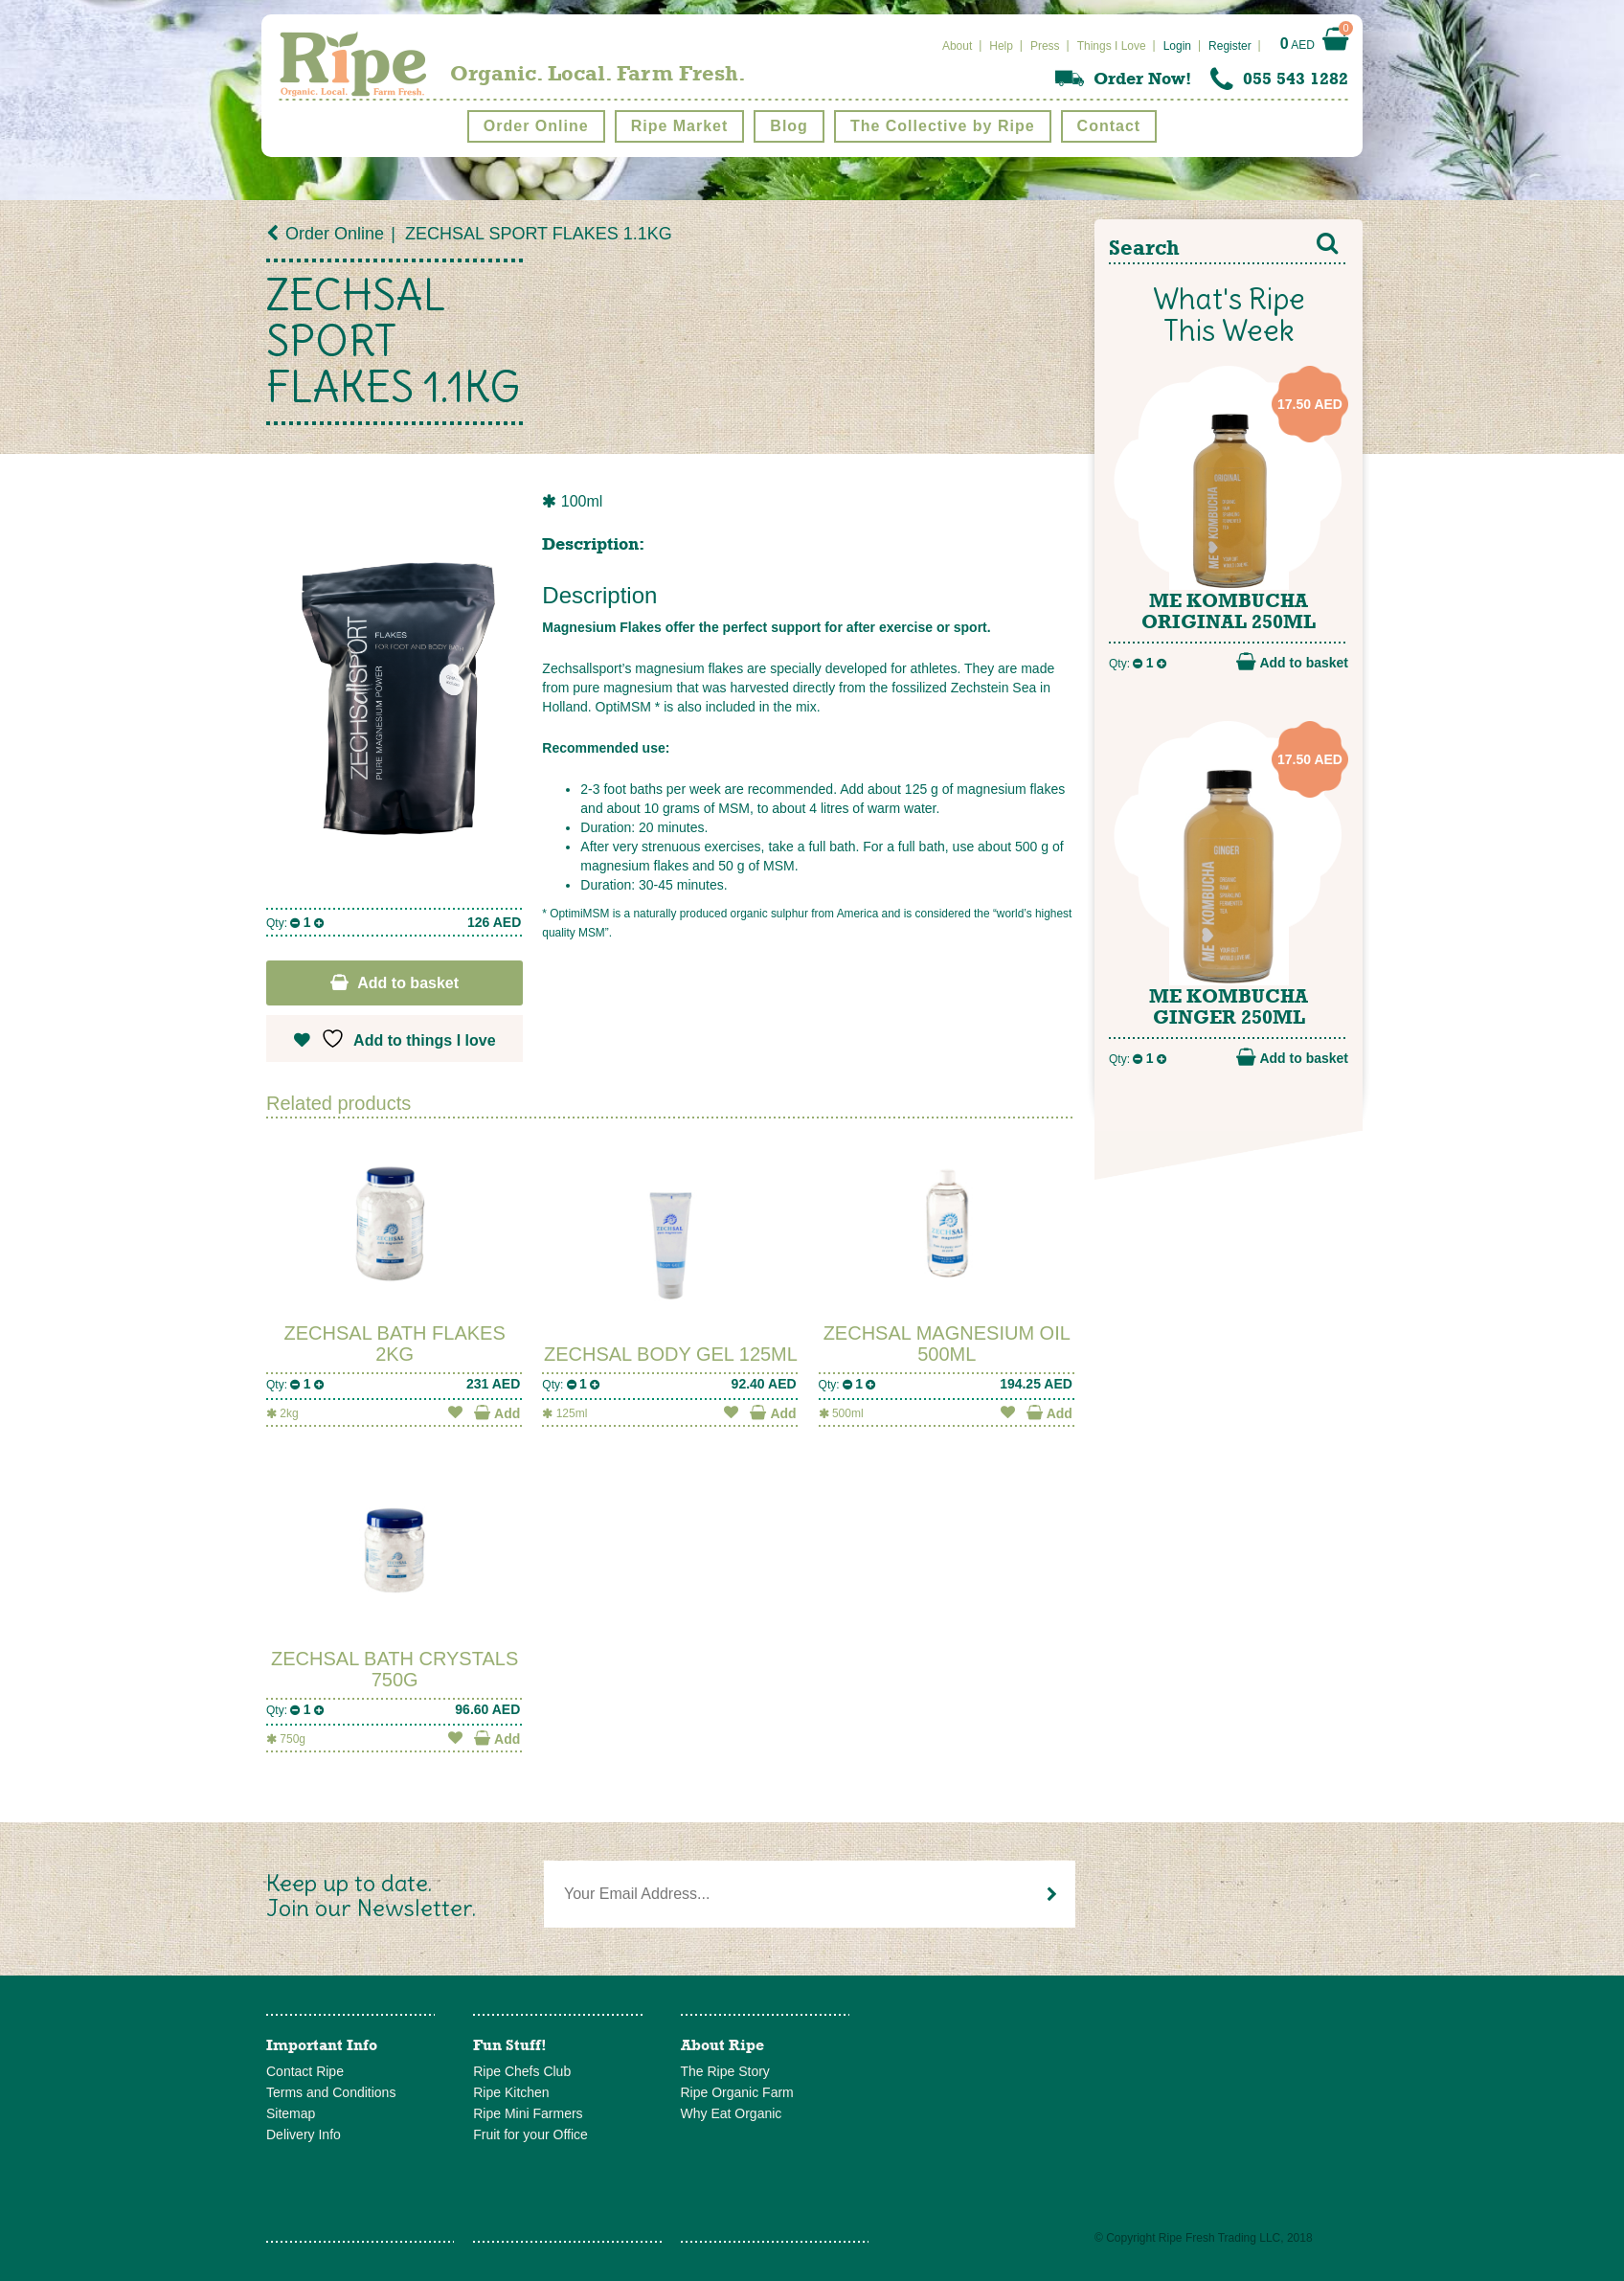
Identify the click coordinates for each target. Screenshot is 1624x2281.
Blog (789, 126)
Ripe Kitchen (511, 2092)
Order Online (536, 126)
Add (497, 1413)
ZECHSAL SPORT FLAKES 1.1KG (538, 233)
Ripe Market (680, 126)
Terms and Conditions (330, 2092)
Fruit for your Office (530, 2134)
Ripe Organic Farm (737, 2092)
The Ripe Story (725, 2071)
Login (1177, 46)
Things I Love (1111, 46)
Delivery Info (303, 2134)
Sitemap (290, 2113)
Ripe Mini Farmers (527, 2113)
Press (1045, 46)
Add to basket (408, 983)
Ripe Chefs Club (522, 2071)
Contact (1109, 126)
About (957, 46)
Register (1230, 46)
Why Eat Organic (731, 2113)
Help (1001, 46)
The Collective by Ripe (942, 126)
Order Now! (1142, 78)
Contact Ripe (305, 2071)
